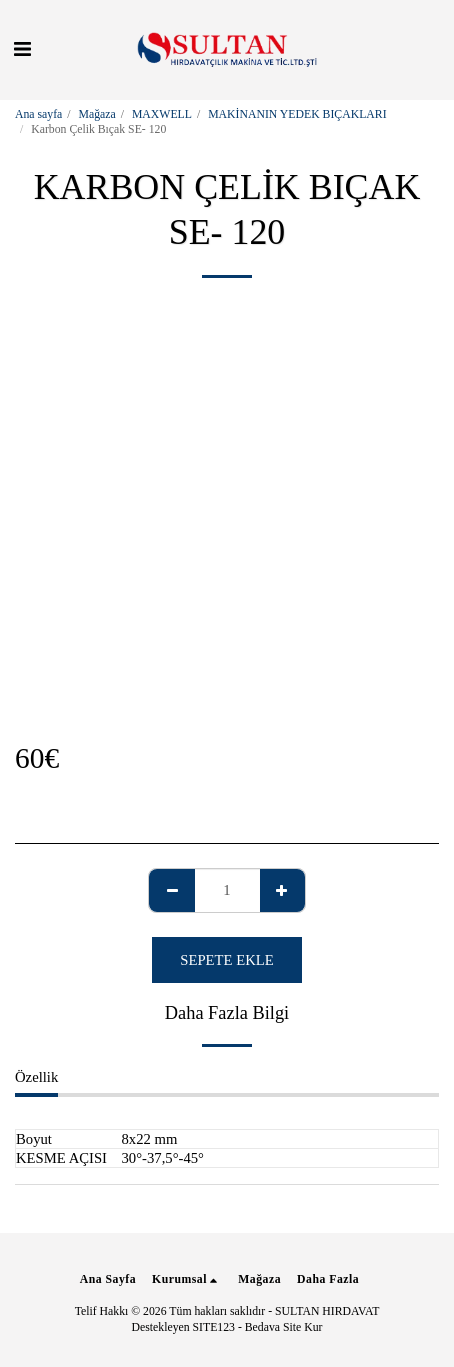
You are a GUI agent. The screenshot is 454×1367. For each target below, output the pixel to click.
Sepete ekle (226, 960)
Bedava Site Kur (284, 1327)
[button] (22, 49)
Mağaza (97, 114)
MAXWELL (162, 114)
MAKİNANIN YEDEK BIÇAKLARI (297, 114)
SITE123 (214, 1327)
